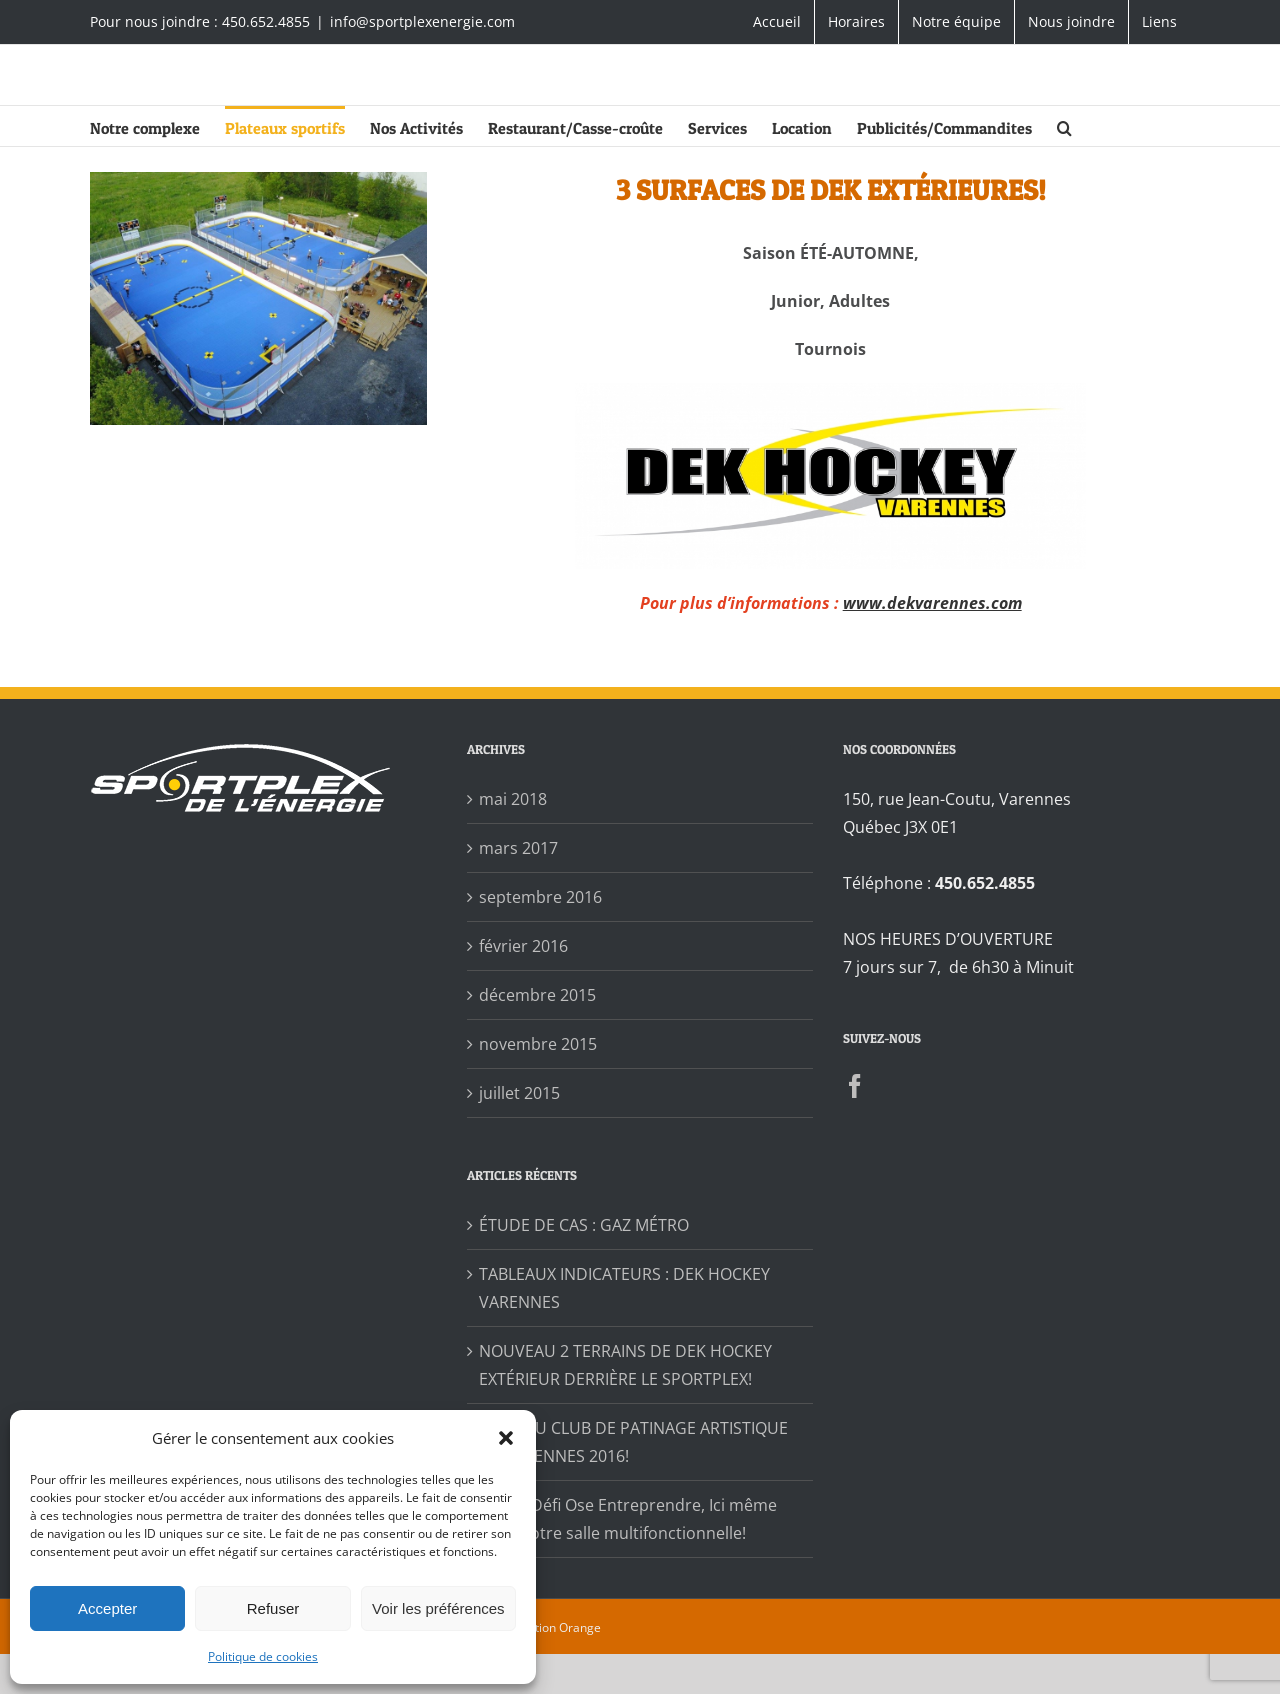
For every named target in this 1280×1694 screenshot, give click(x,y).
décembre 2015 (537, 995)
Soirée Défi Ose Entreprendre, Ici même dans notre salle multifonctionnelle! (628, 1519)
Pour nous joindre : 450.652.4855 (200, 21)
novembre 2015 (538, 1044)
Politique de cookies (263, 1656)
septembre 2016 (540, 897)
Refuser (273, 1608)
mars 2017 (518, 848)
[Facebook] (855, 1086)
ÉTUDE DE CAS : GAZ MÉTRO (584, 1225)
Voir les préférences (438, 1608)
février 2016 (523, 946)
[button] (506, 1438)
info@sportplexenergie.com (422, 21)
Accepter (107, 1608)
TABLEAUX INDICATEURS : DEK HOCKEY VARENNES (624, 1288)
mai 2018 (513, 799)
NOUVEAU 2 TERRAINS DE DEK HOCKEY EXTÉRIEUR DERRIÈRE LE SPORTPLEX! (625, 1365)
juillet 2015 (519, 1093)
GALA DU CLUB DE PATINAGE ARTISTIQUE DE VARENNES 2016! (633, 1442)
